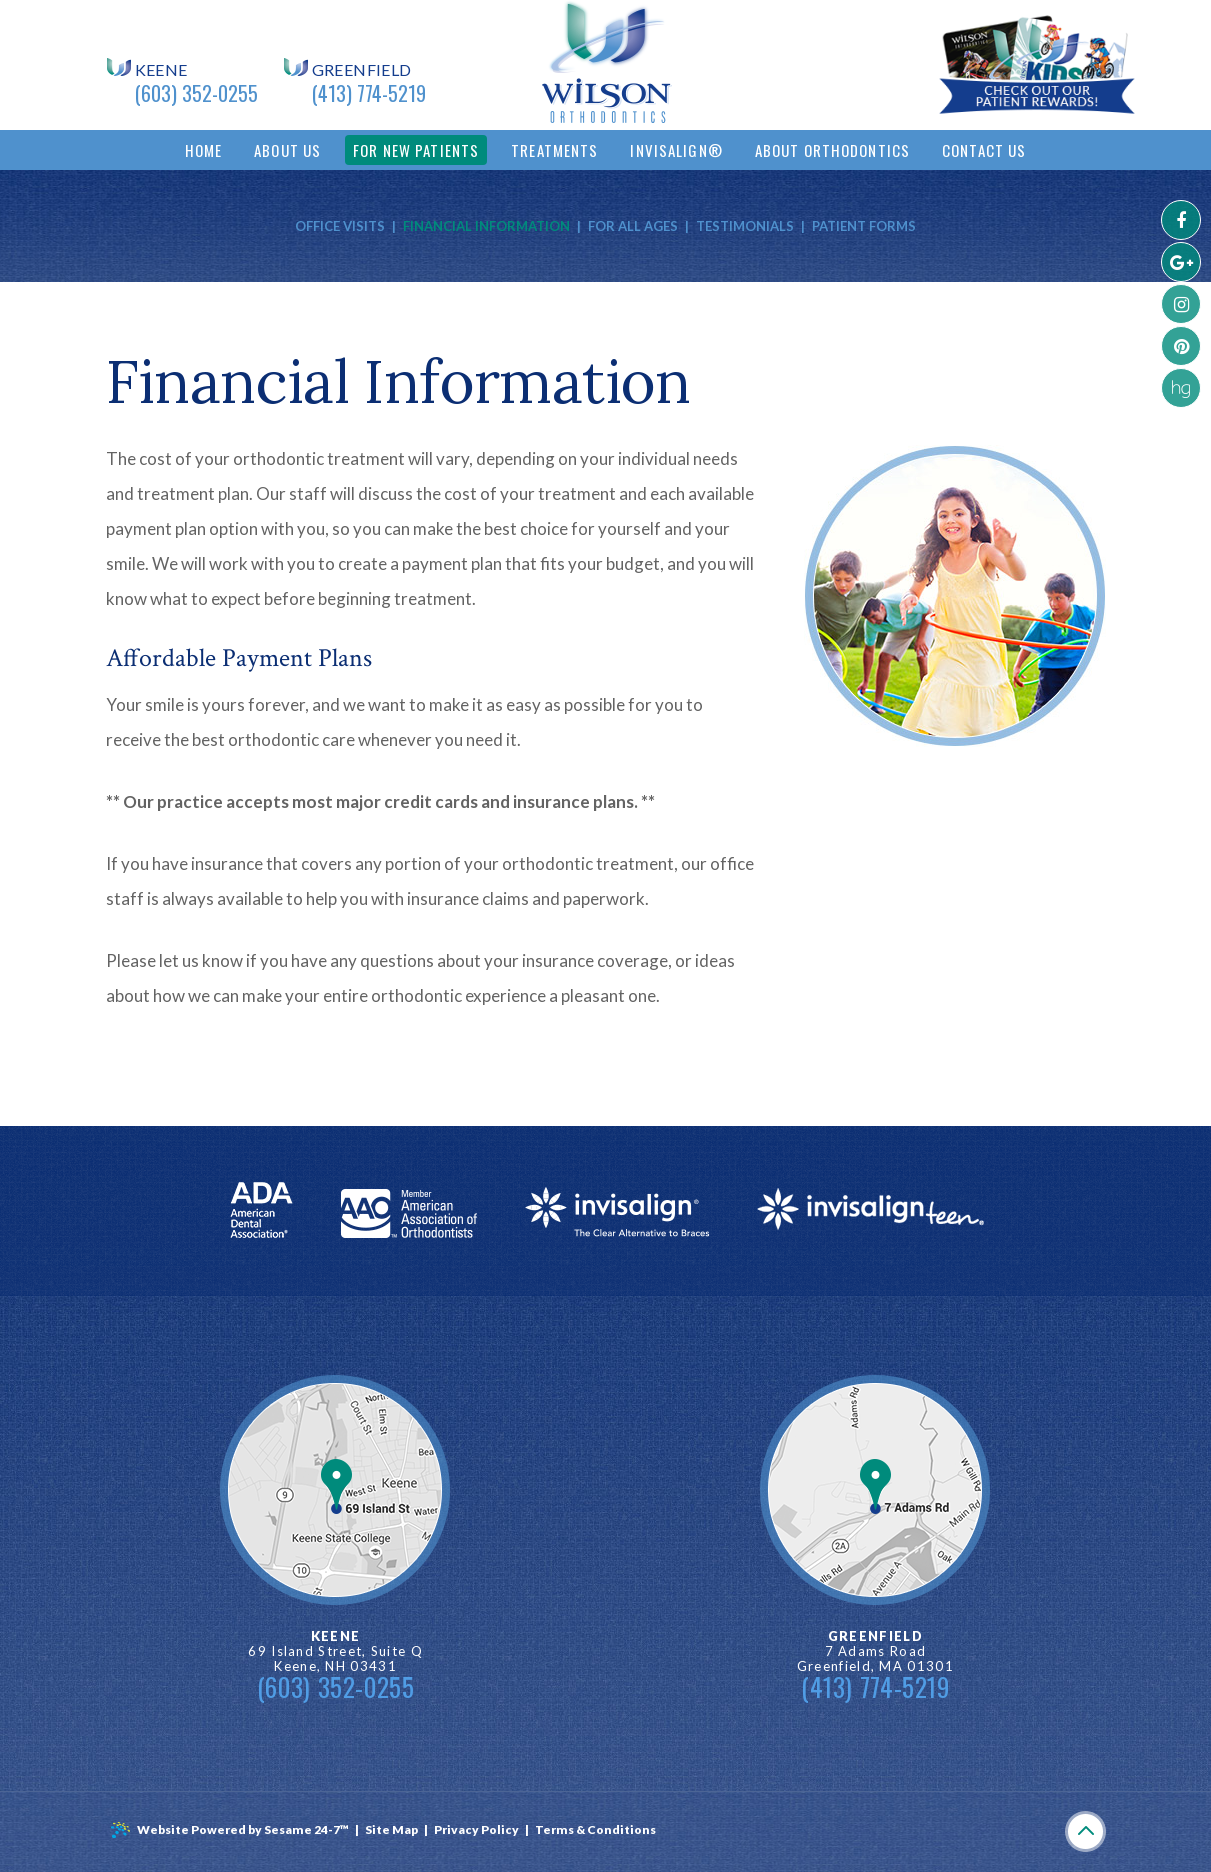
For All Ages (633, 226)
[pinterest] (1181, 346)
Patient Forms (864, 226)
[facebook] (1181, 220)
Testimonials (745, 226)
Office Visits (340, 226)
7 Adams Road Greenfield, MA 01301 (875, 1651)
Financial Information (486, 226)
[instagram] (1181, 304)
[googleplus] (1181, 262)
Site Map (391, 1829)
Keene (161, 70)
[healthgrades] (1181, 388)
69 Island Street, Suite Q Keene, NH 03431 (335, 1651)
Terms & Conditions (595, 1829)
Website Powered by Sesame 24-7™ (229, 1830)
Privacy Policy (476, 1829)
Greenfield (362, 70)
